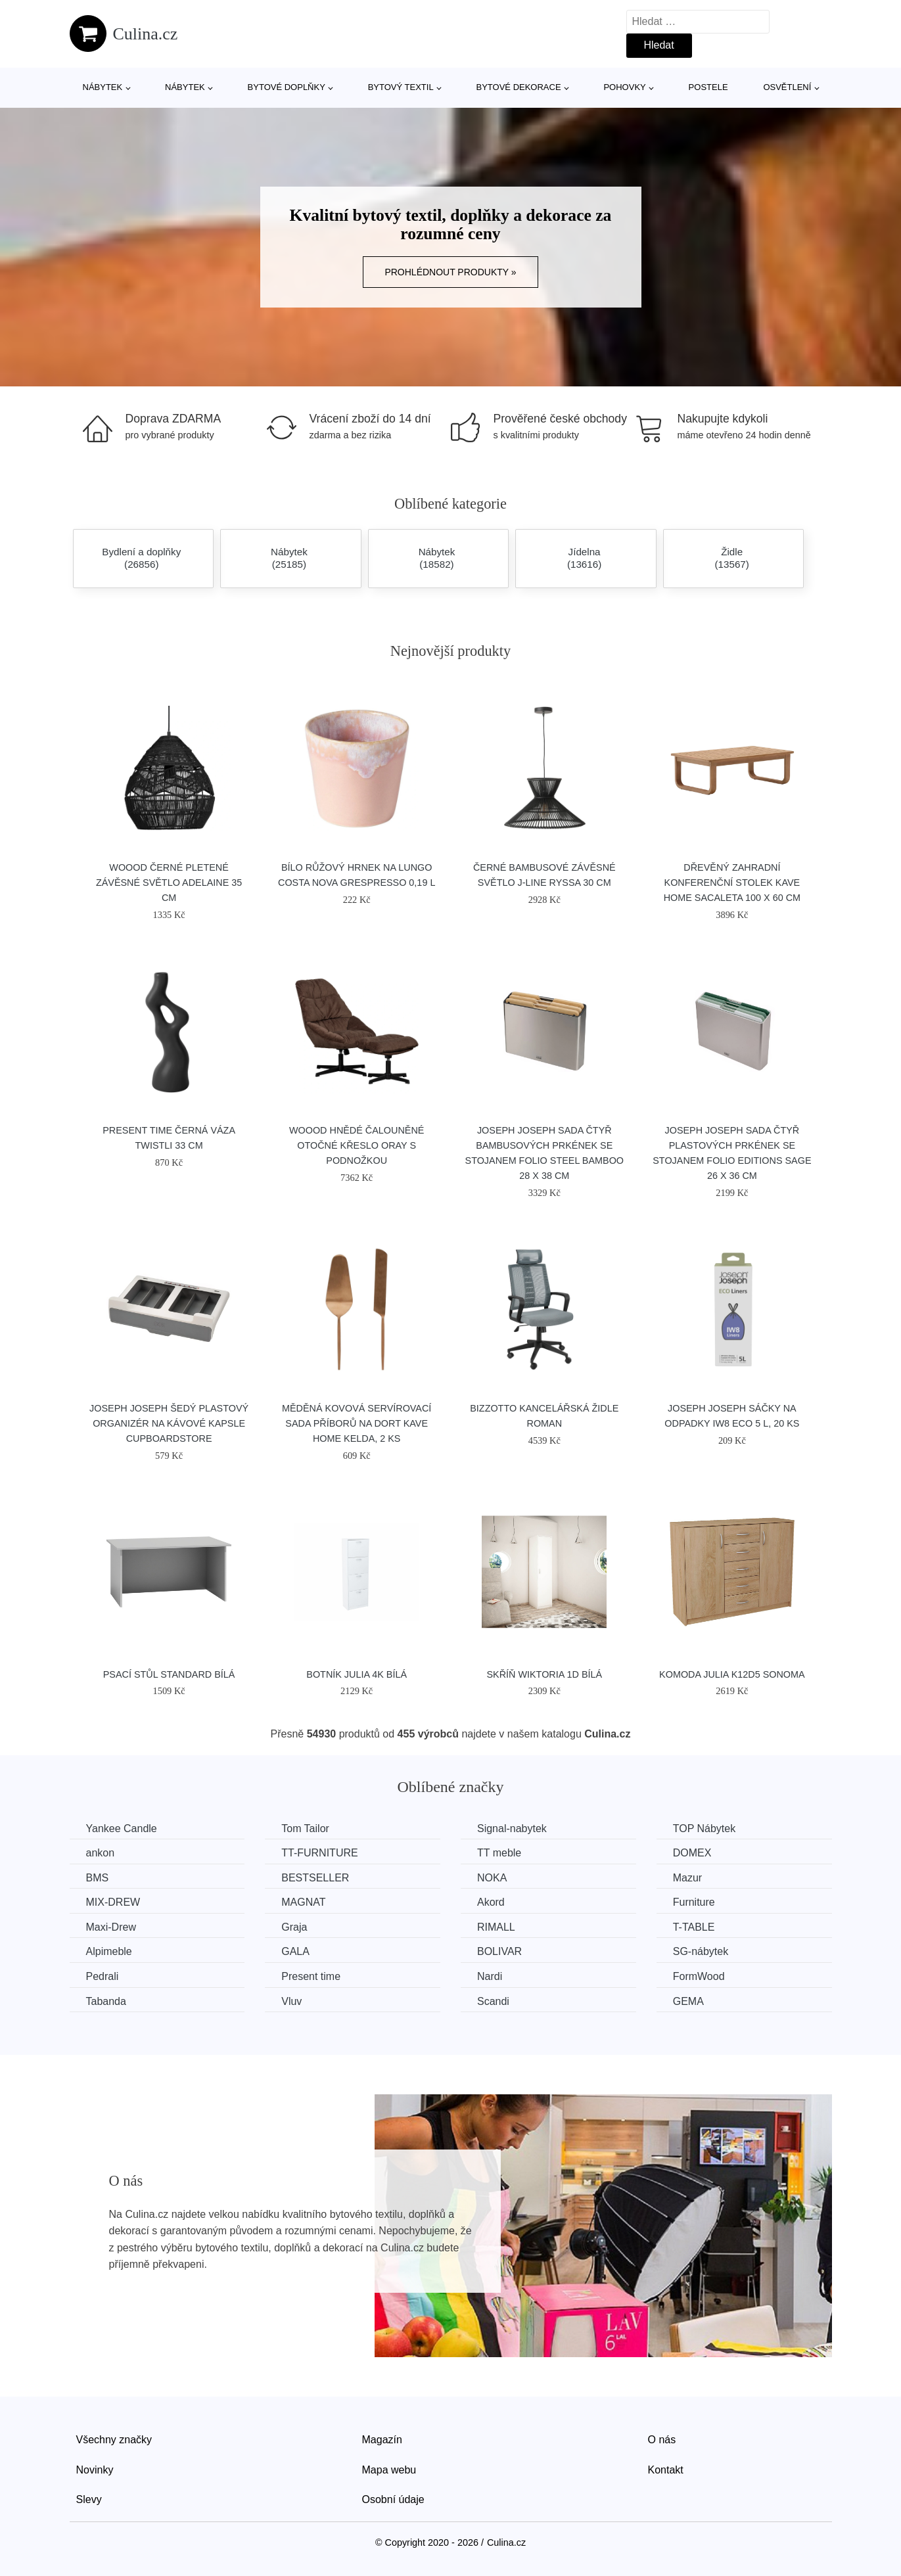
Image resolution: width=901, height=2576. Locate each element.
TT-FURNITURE (319, 1852)
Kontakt (665, 2469)
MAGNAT (303, 1902)
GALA (295, 1951)
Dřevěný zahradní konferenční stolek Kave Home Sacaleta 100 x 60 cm (732, 882)
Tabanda (106, 2001)
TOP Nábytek (704, 1828)
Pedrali (102, 1976)
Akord (491, 1902)
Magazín (382, 2439)
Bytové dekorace (518, 87)
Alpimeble (109, 1951)
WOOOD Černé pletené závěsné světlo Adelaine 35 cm (169, 882)
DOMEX (692, 1852)
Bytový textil (401, 87)
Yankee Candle (121, 1828)
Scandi (493, 2001)
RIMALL (496, 1927)
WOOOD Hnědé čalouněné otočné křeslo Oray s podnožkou (357, 1145)
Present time (310, 1976)
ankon (100, 1852)
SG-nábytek (700, 1951)
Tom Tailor (305, 1828)
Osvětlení (787, 87)
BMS (97, 1877)
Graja (294, 1927)
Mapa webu (389, 2469)
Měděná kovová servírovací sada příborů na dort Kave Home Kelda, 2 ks (356, 1423)
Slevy (89, 2499)
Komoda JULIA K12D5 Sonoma (732, 1674)
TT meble (499, 1852)
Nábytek (103, 87)
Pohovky (624, 87)
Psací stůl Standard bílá (169, 1674)
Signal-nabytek (512, 1828)
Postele (708, 87)
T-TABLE (694, 1927)
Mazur (687, 1877)
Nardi (489, 1976)
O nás (662, 2439)
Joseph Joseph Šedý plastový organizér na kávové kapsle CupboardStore (168, 1423)
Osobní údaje (393, 2499)
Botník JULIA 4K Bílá (356, 1674)
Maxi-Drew (111, 1927)
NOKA (492, 1877)
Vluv (291, 2001)
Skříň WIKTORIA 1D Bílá (544, 1674)
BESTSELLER (315, 1877)
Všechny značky (114, 2439)
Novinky (95, 2469)
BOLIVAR (499, 1951)
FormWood (699, 1976)
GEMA (688, 2001)
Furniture (694, 1902)
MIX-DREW (113, 1902)
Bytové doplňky (286, 87)
